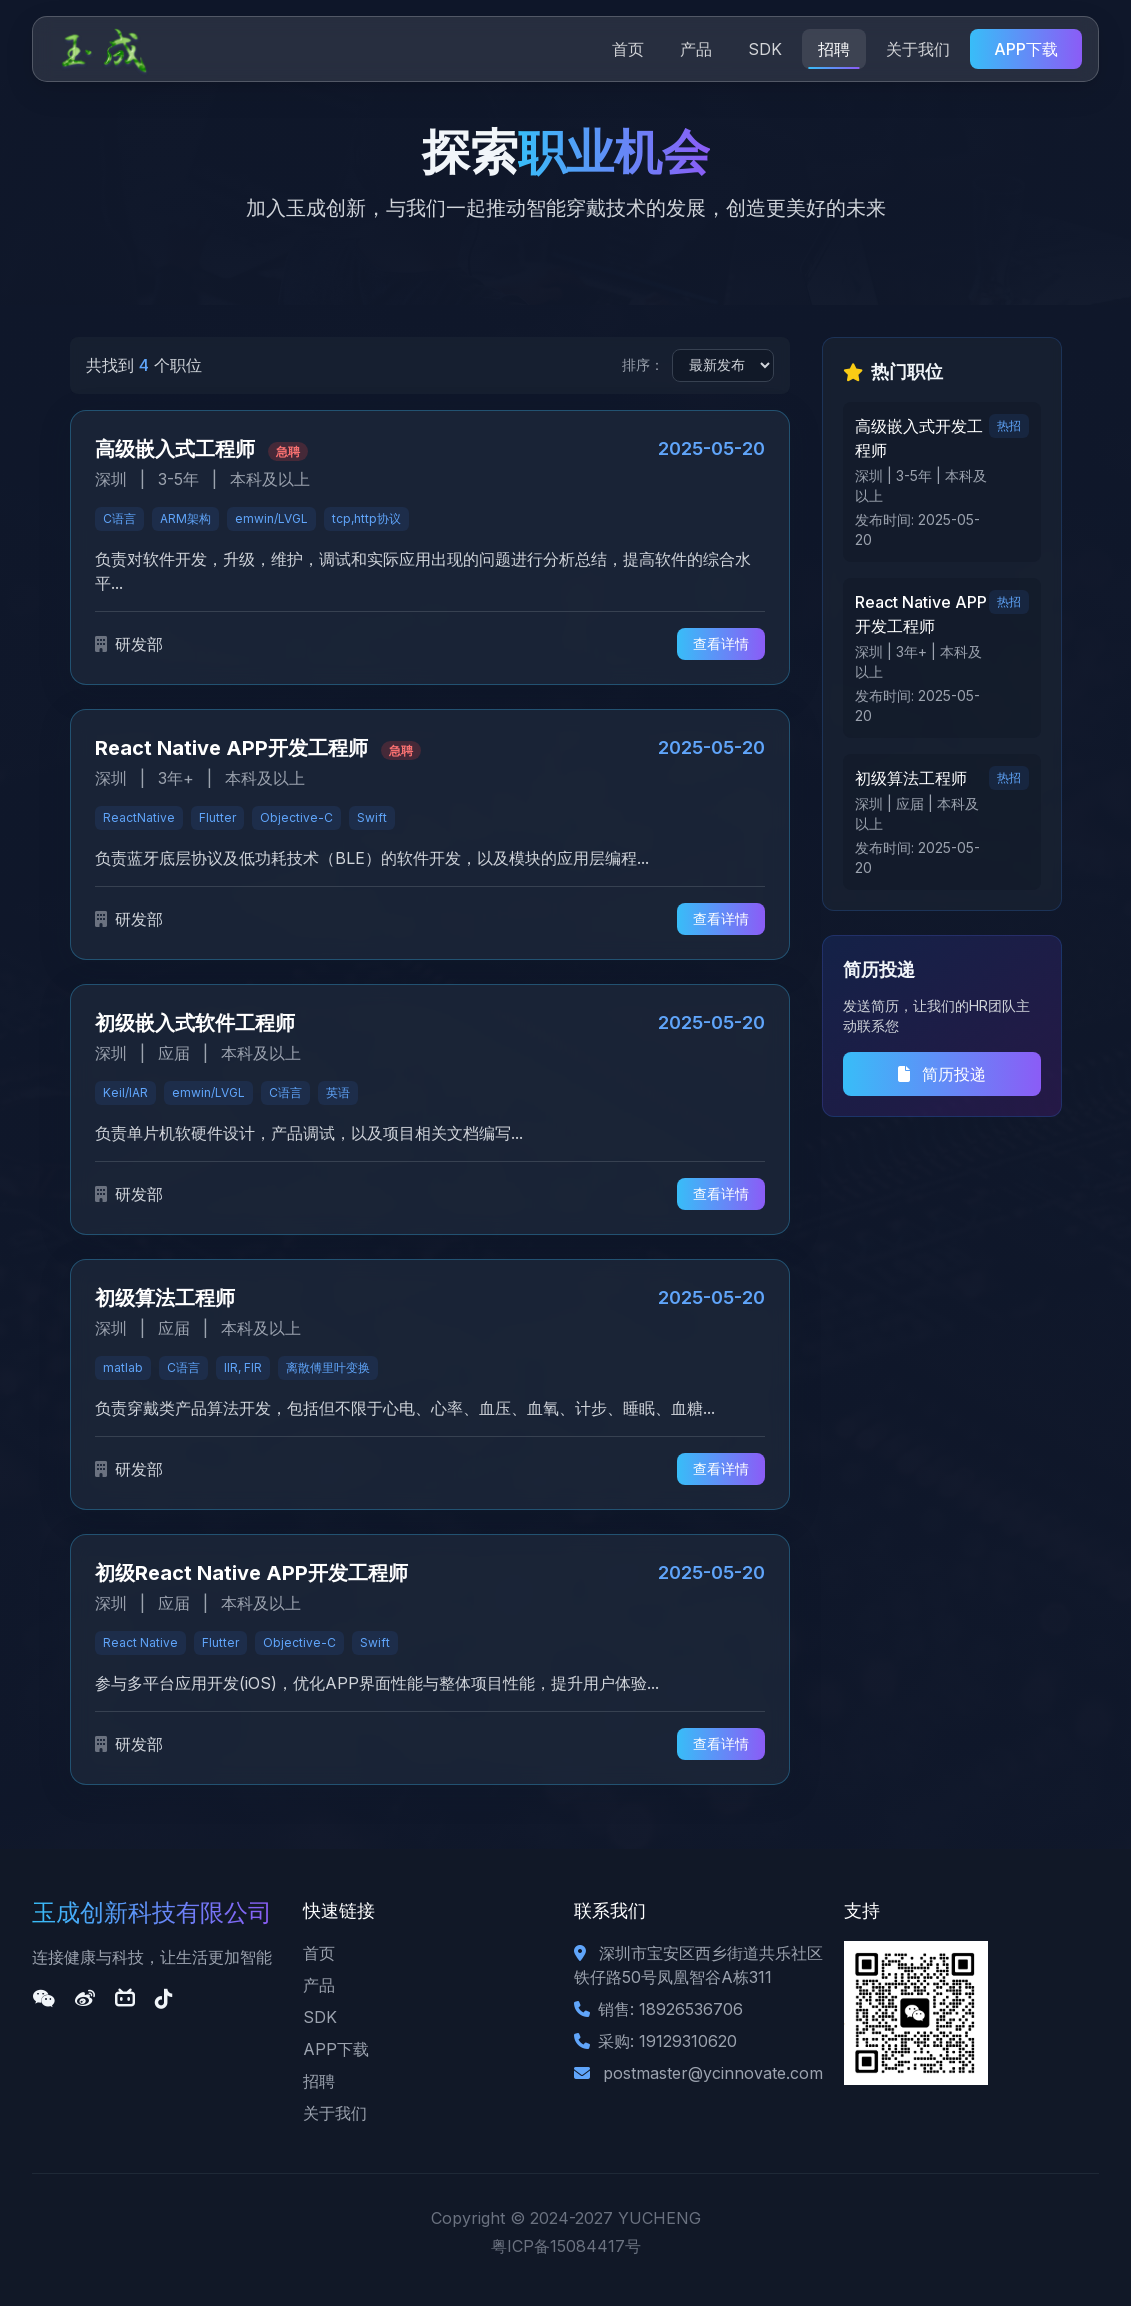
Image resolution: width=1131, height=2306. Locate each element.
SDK (765, 49)
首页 (628, 49)
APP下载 (1026, 49)
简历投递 (942, 1074)
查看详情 (721, 643)
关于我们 (918, 49)
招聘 (834, 49)
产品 (696, 49)
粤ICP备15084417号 (566, 2246)
